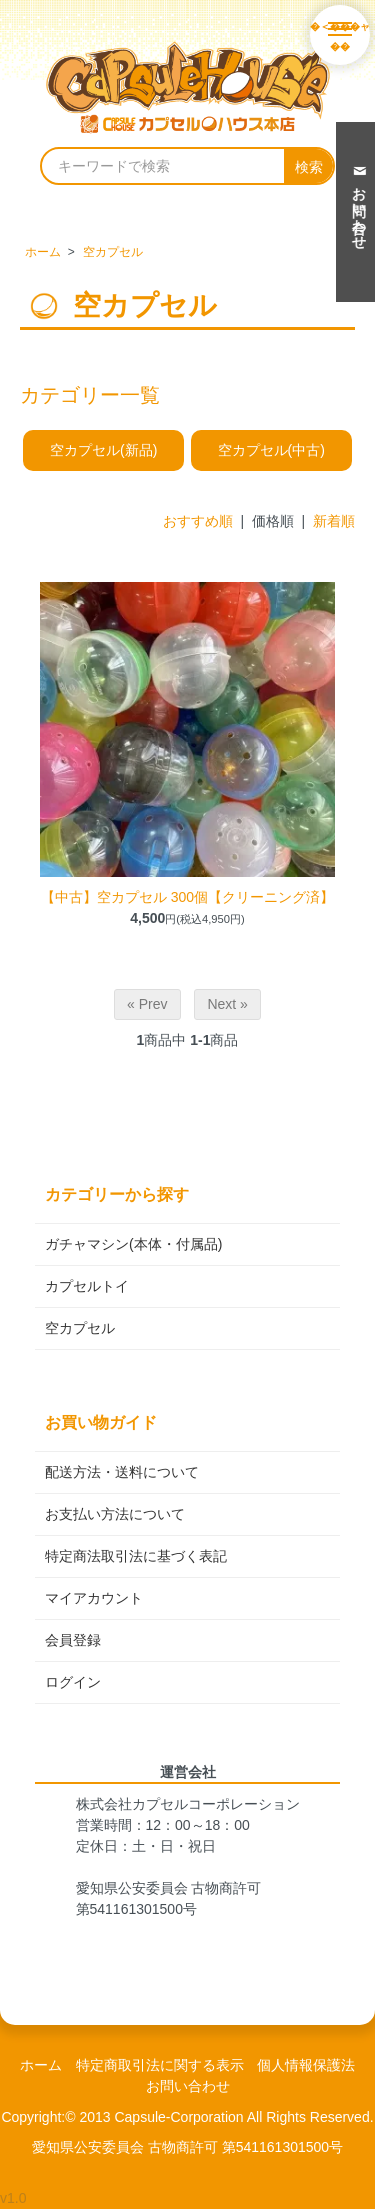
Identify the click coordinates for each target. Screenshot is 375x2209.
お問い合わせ (188, 2086)
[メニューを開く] (340, 35)
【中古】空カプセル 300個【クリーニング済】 (187, 897)
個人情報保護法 (306, 2065)
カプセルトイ (87, 1286)
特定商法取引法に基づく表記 (136, 1556)
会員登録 (73, 1640)
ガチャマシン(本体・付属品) (133, 1244)
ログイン (73, 1682)
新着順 (334, 521)
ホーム (43, 252)
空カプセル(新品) (103, 450)
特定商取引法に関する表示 (160, 2065)
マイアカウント (94, 1598)
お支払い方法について (115, 1514)
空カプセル (113, 252)
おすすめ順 (198, 521)
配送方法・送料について (122, 1472)
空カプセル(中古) (271, 450)
